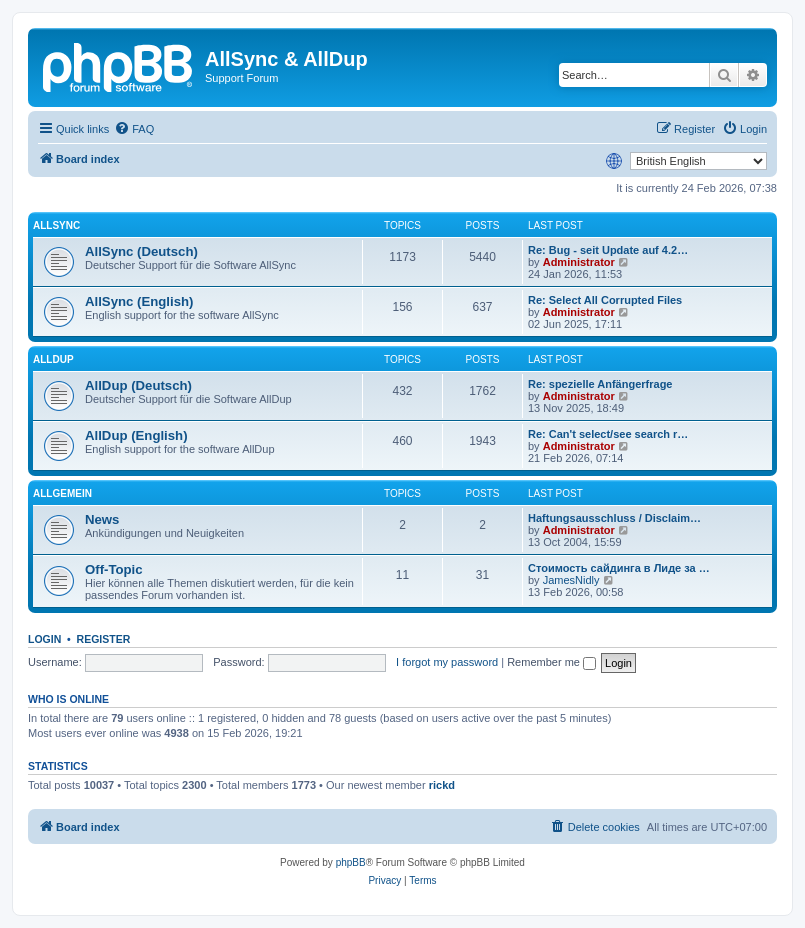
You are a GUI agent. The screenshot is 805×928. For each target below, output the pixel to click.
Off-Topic (114, 569)
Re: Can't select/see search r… (608, 434)
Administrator (579, 262)
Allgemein (62, 493)
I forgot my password (447, 662)
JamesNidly (571, 580)
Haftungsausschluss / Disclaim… (614, 518)
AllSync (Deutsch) (141, 251)
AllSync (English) (139, 301)
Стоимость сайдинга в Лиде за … (619, 568)
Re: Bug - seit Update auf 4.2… (608, 250)
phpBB (351, 862)
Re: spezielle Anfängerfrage (600, 384)
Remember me (551, 662)
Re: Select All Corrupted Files (605, 300)
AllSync (56, 225)
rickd (442, 785)
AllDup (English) (136, 435)
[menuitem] (134, 129)
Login (44, 639)
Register (104, 639)
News (102, 519)
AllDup (53, 359)
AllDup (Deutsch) (138, 385)
